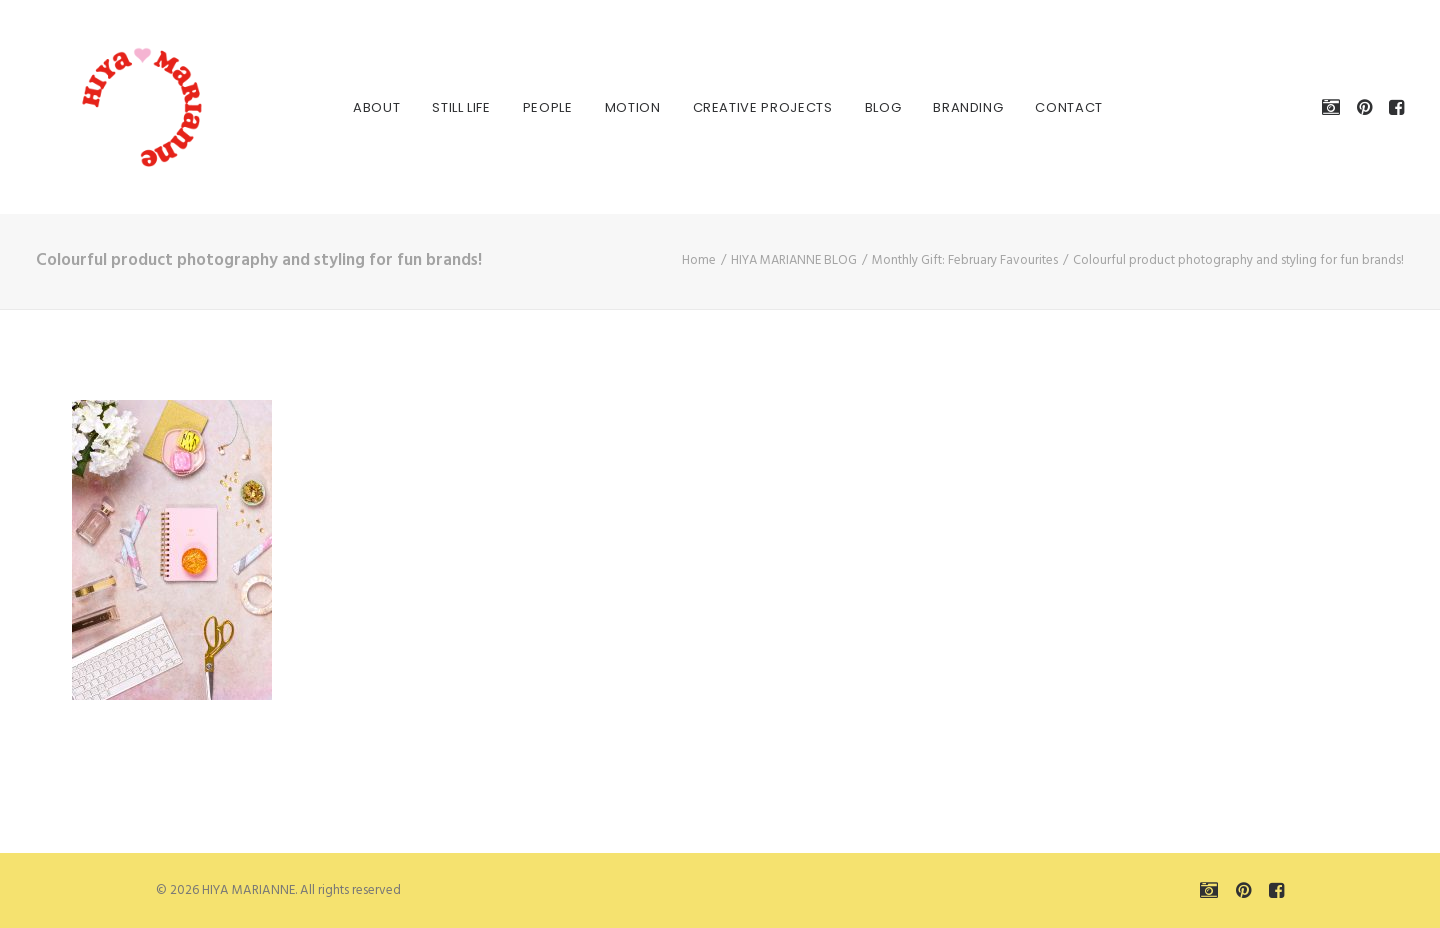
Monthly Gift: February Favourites (965, 260)
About (368, 107)
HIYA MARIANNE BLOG (794, 260)
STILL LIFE (453, 107)
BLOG (875, 107)
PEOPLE (540, 107)
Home (699, 260)
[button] (1334, 107)
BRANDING (960, 107)
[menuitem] (368, 107)
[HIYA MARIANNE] (116, 107)
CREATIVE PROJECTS (755, 107)
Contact (1061, 107)
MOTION (625, 107)
